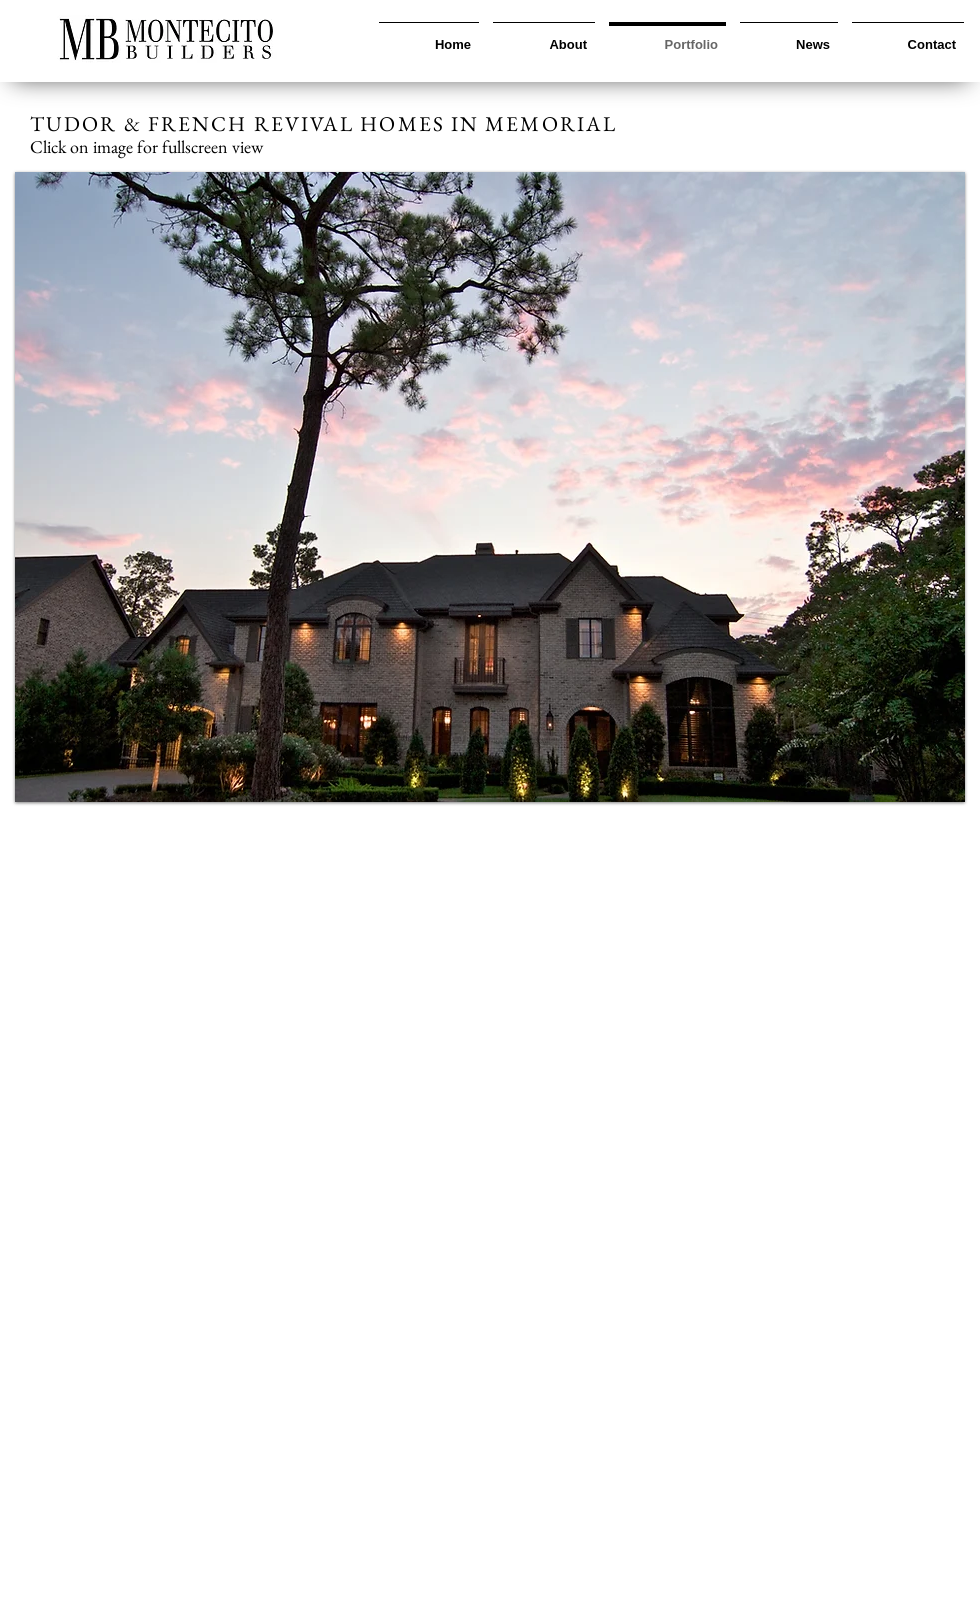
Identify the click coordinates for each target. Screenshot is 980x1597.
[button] (490, 487)
